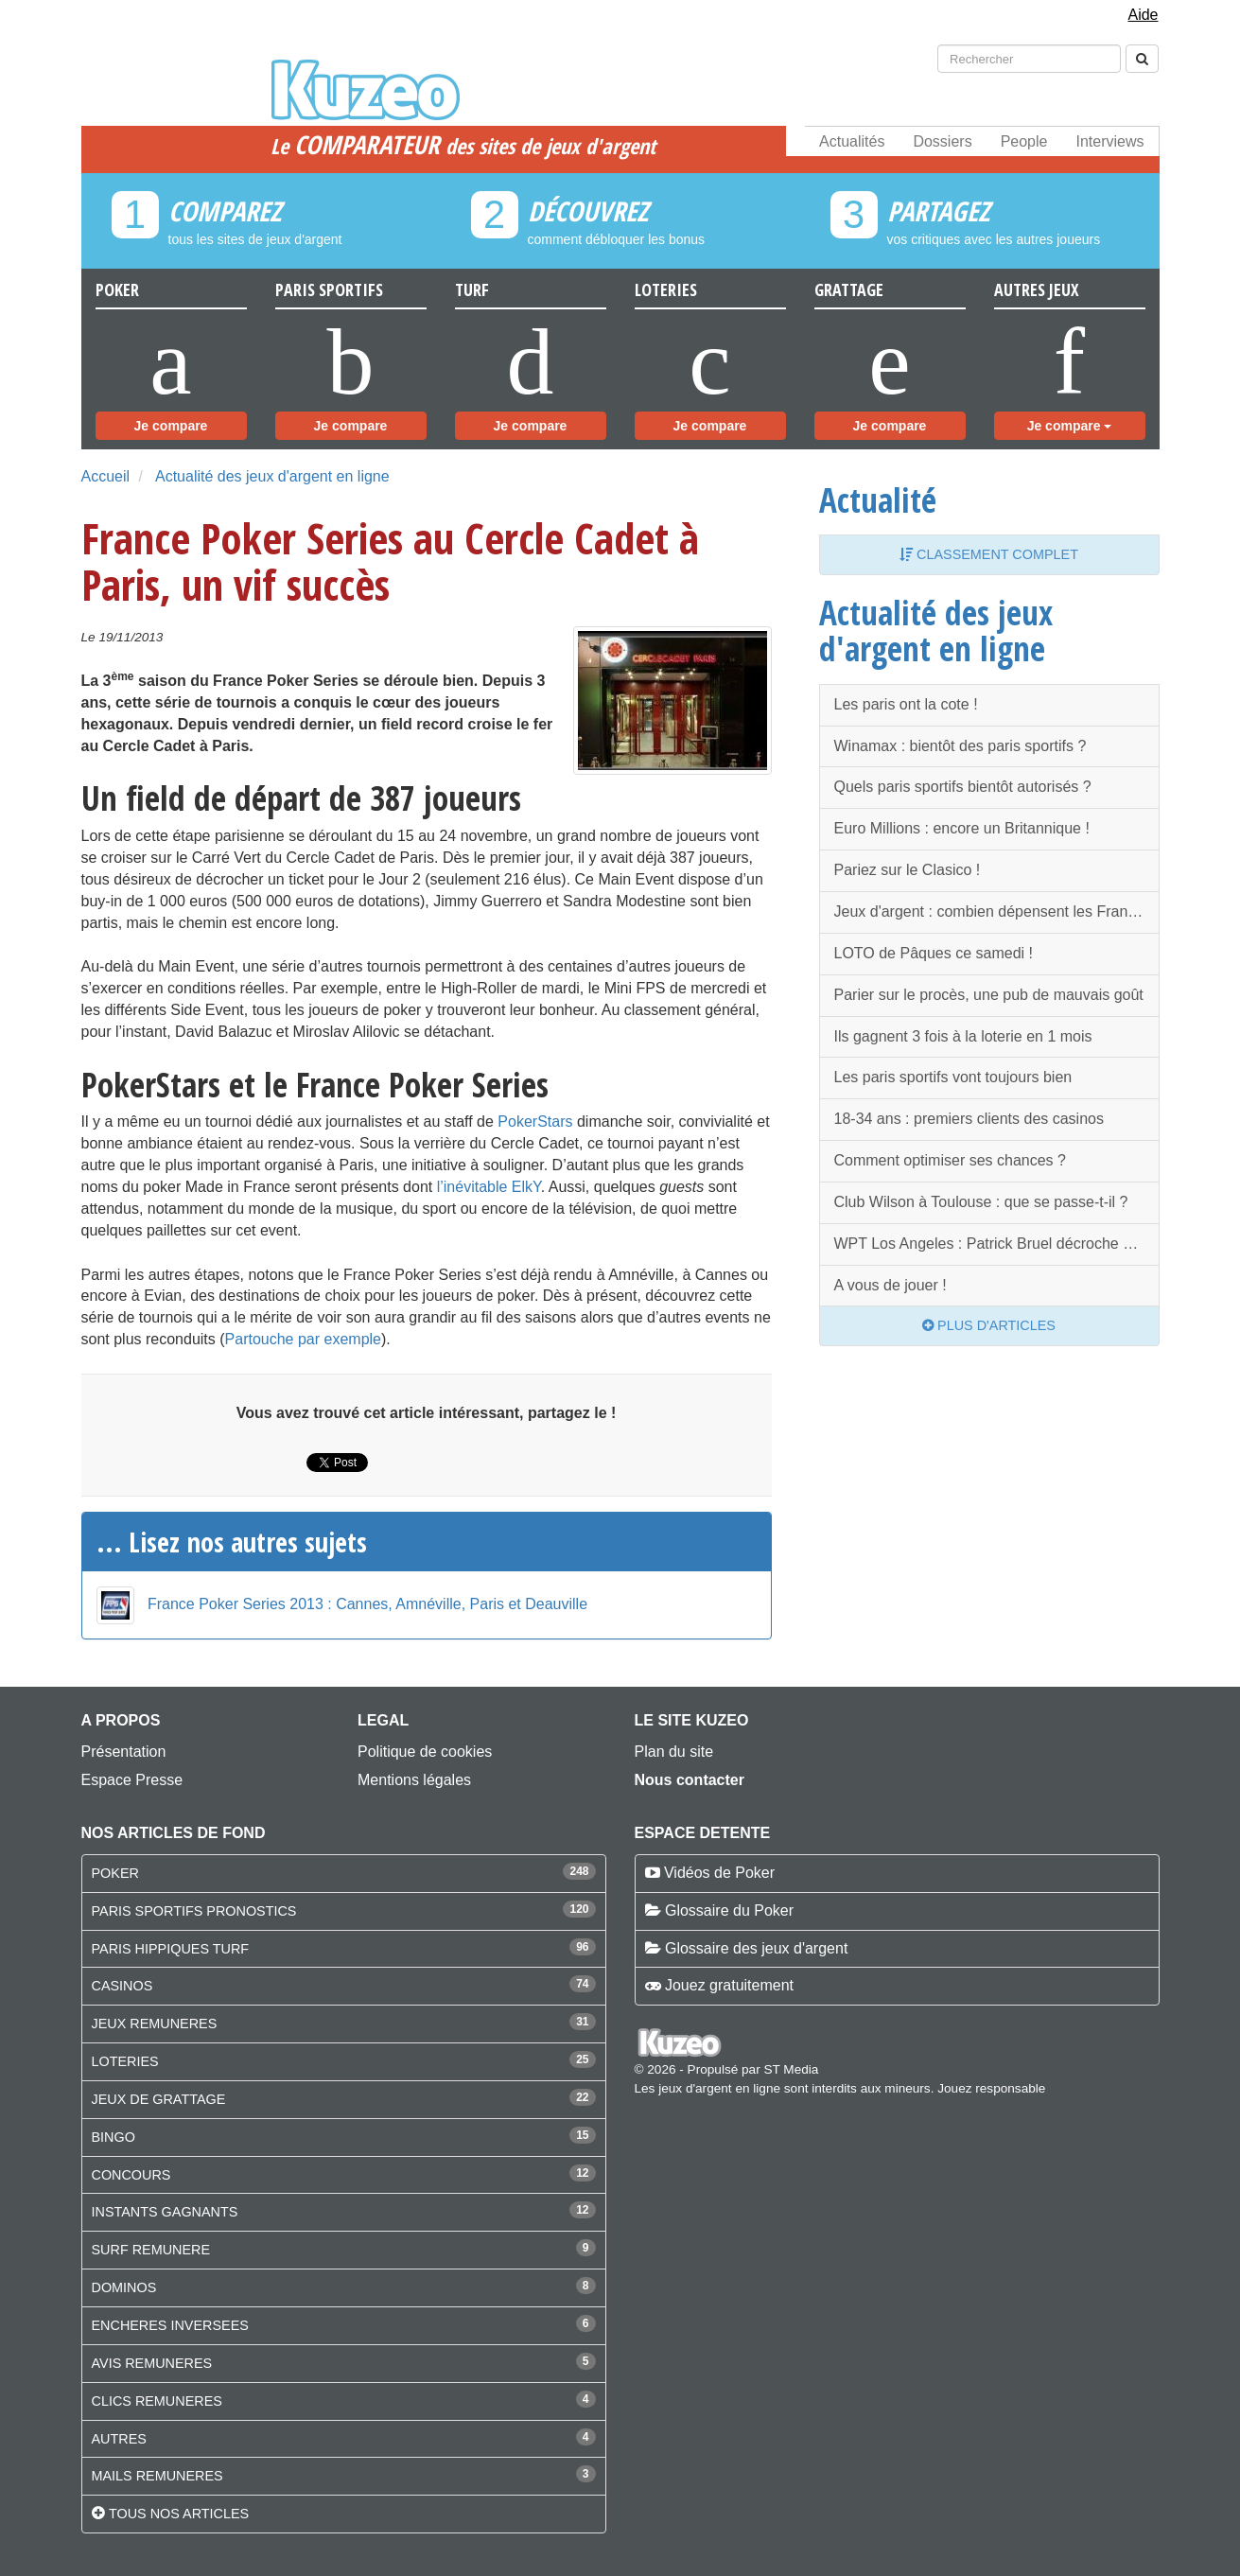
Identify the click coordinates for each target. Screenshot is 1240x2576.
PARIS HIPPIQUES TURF (171, 1948)
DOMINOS (124, 2287)
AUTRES (119, 2438)
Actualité (877, 499)
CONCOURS (131, 2174)
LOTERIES (125, 2061)
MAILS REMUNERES (157, 2475)
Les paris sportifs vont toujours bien (953, 1077)
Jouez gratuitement (729, 1985)
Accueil (106, 476)
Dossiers (942, 141)
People (1024, 141)
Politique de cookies (425, 1752)
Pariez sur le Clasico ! (907, 870)
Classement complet (988, 554)
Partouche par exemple (303, 1339)
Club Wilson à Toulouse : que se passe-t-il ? (981, 1202)
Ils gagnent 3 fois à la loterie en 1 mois (963, 1036)
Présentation (123, 1752)
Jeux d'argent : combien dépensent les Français (994, 911)
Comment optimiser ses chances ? (950, 1160)
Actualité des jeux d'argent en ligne (272, 476)
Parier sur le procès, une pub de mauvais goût (989, 995)
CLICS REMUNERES (157, 2401)
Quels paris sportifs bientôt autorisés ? (963, 787)
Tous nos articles (179, 2513)
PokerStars (535, 1121)
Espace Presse (132, 1780)
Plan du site (674, 1752)
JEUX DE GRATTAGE (159, 2099)
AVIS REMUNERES (152, 2363)
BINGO (113, 2137)
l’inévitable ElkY (489, 1187)
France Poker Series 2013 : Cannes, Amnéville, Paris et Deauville (367, 1604)
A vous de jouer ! (890, 1285)
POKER (115, 1873)
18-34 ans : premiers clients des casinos (969, 1119)
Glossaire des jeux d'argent (756, 1948)
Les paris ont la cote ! (906, 704)
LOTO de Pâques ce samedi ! (933, 953)
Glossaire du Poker (729, 1910)
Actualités (851, 141)
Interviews (1109, 141)
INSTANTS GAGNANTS (165, 2211)
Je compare (171, 425)
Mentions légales (414, 1780)
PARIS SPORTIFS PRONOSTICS (194, 1911)
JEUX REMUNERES (155, 2023)
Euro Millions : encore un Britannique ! (962, 828)
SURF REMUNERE (151, 2249)
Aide (1142, 15)
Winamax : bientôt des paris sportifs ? (960, 746)
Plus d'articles (989, 1325)
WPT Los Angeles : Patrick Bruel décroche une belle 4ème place (997, 1243)
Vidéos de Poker (719, 1873)
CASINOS (122, 1985)
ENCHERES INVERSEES (170, 2325)
